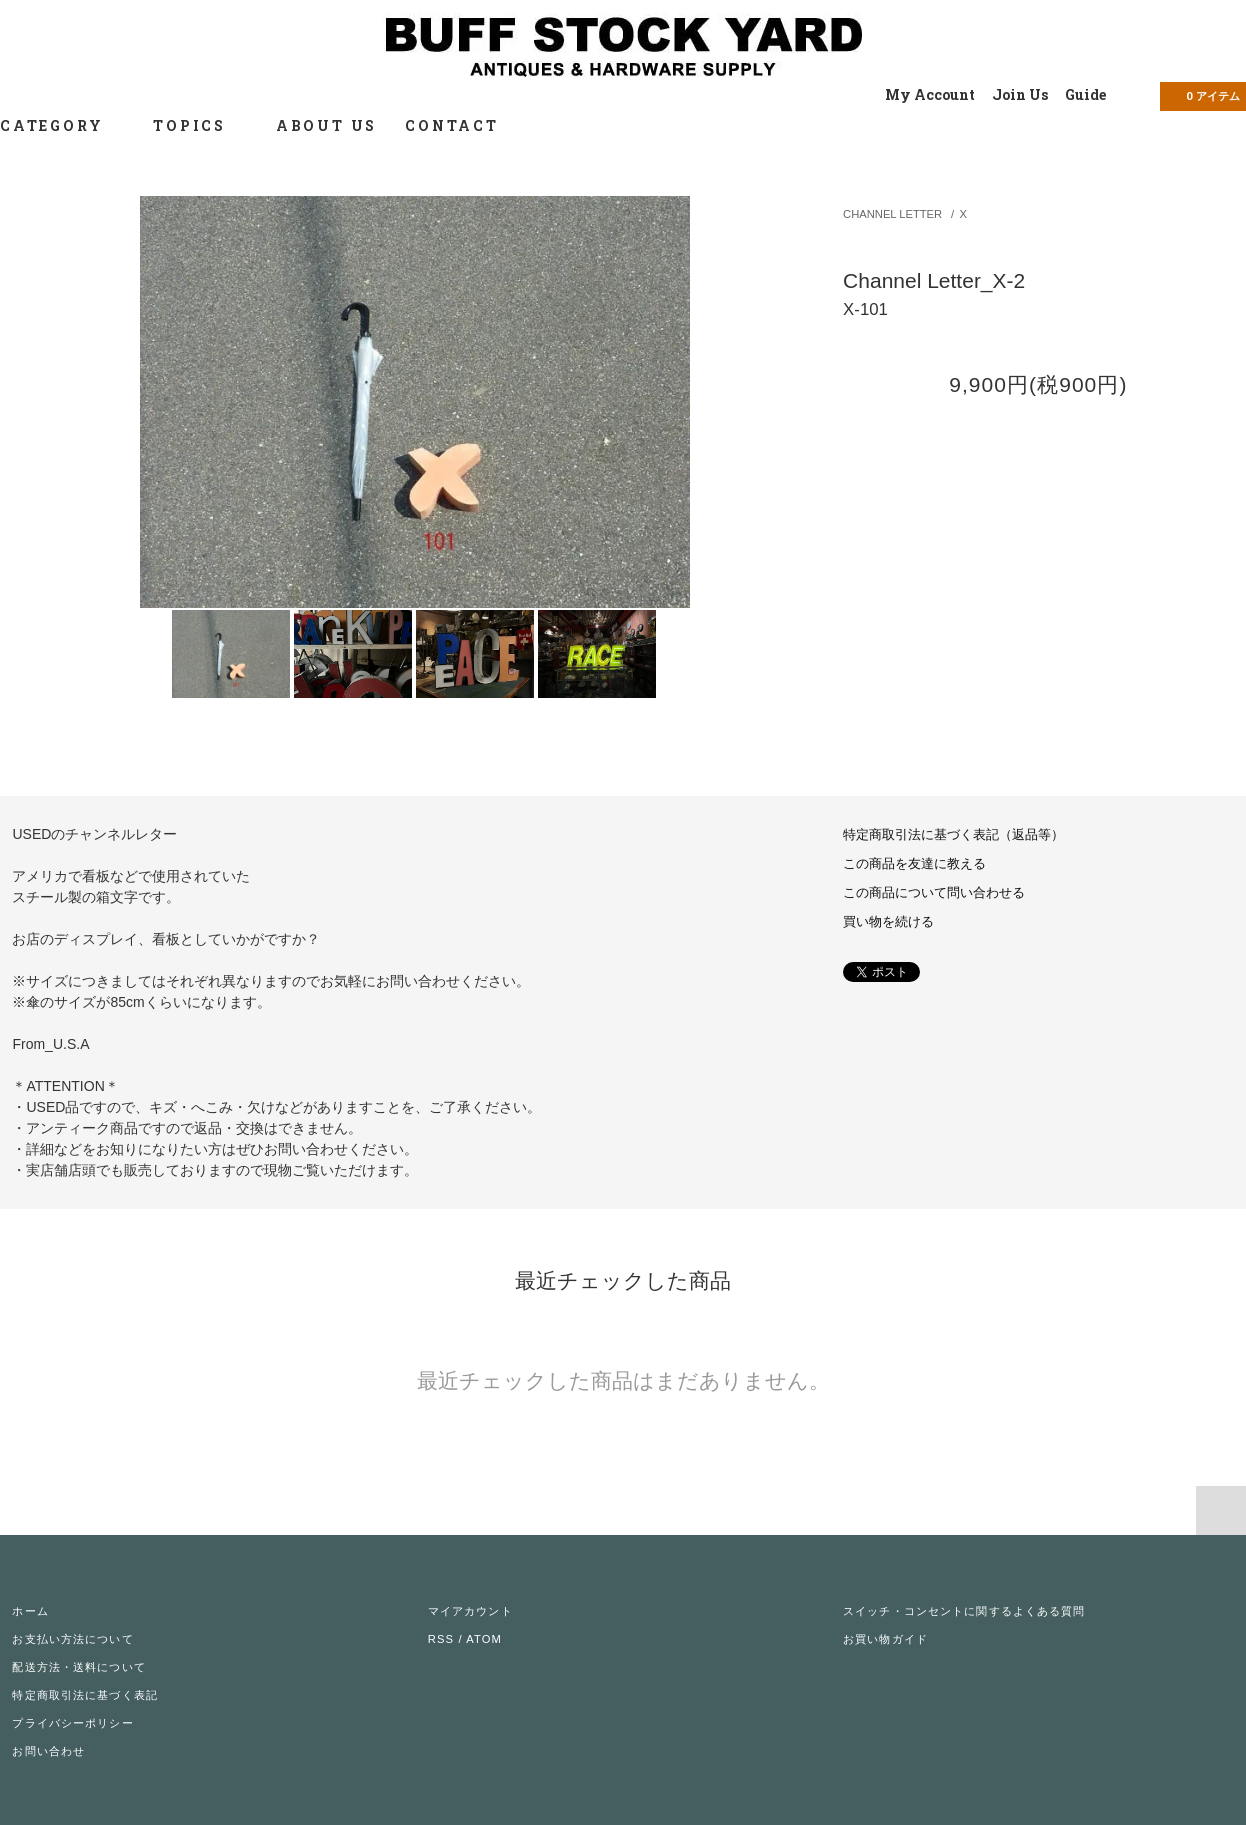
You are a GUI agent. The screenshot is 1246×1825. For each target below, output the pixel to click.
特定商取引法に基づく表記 (84, 1695)
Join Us (1020, 94)
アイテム (1201, 95)
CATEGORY (62, 125)
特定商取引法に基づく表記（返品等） (953, 835)
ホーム (30, 1611)
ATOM (484, 1639)
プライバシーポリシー (72, 1723)
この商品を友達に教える (914, 864)
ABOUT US (326, 125)
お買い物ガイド (885, 1639)
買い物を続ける (888, 922)
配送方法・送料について (78, 1667)
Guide (1085, 94)
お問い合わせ (48, 1751)
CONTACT (452, 125)
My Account (930, 94)
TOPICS (200, 125)
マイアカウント (470, 1611)
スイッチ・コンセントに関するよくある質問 (964, 1611)
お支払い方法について (72, 1639)
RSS (441, 1639)
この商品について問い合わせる (934, 893)
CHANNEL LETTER (892, 214)
